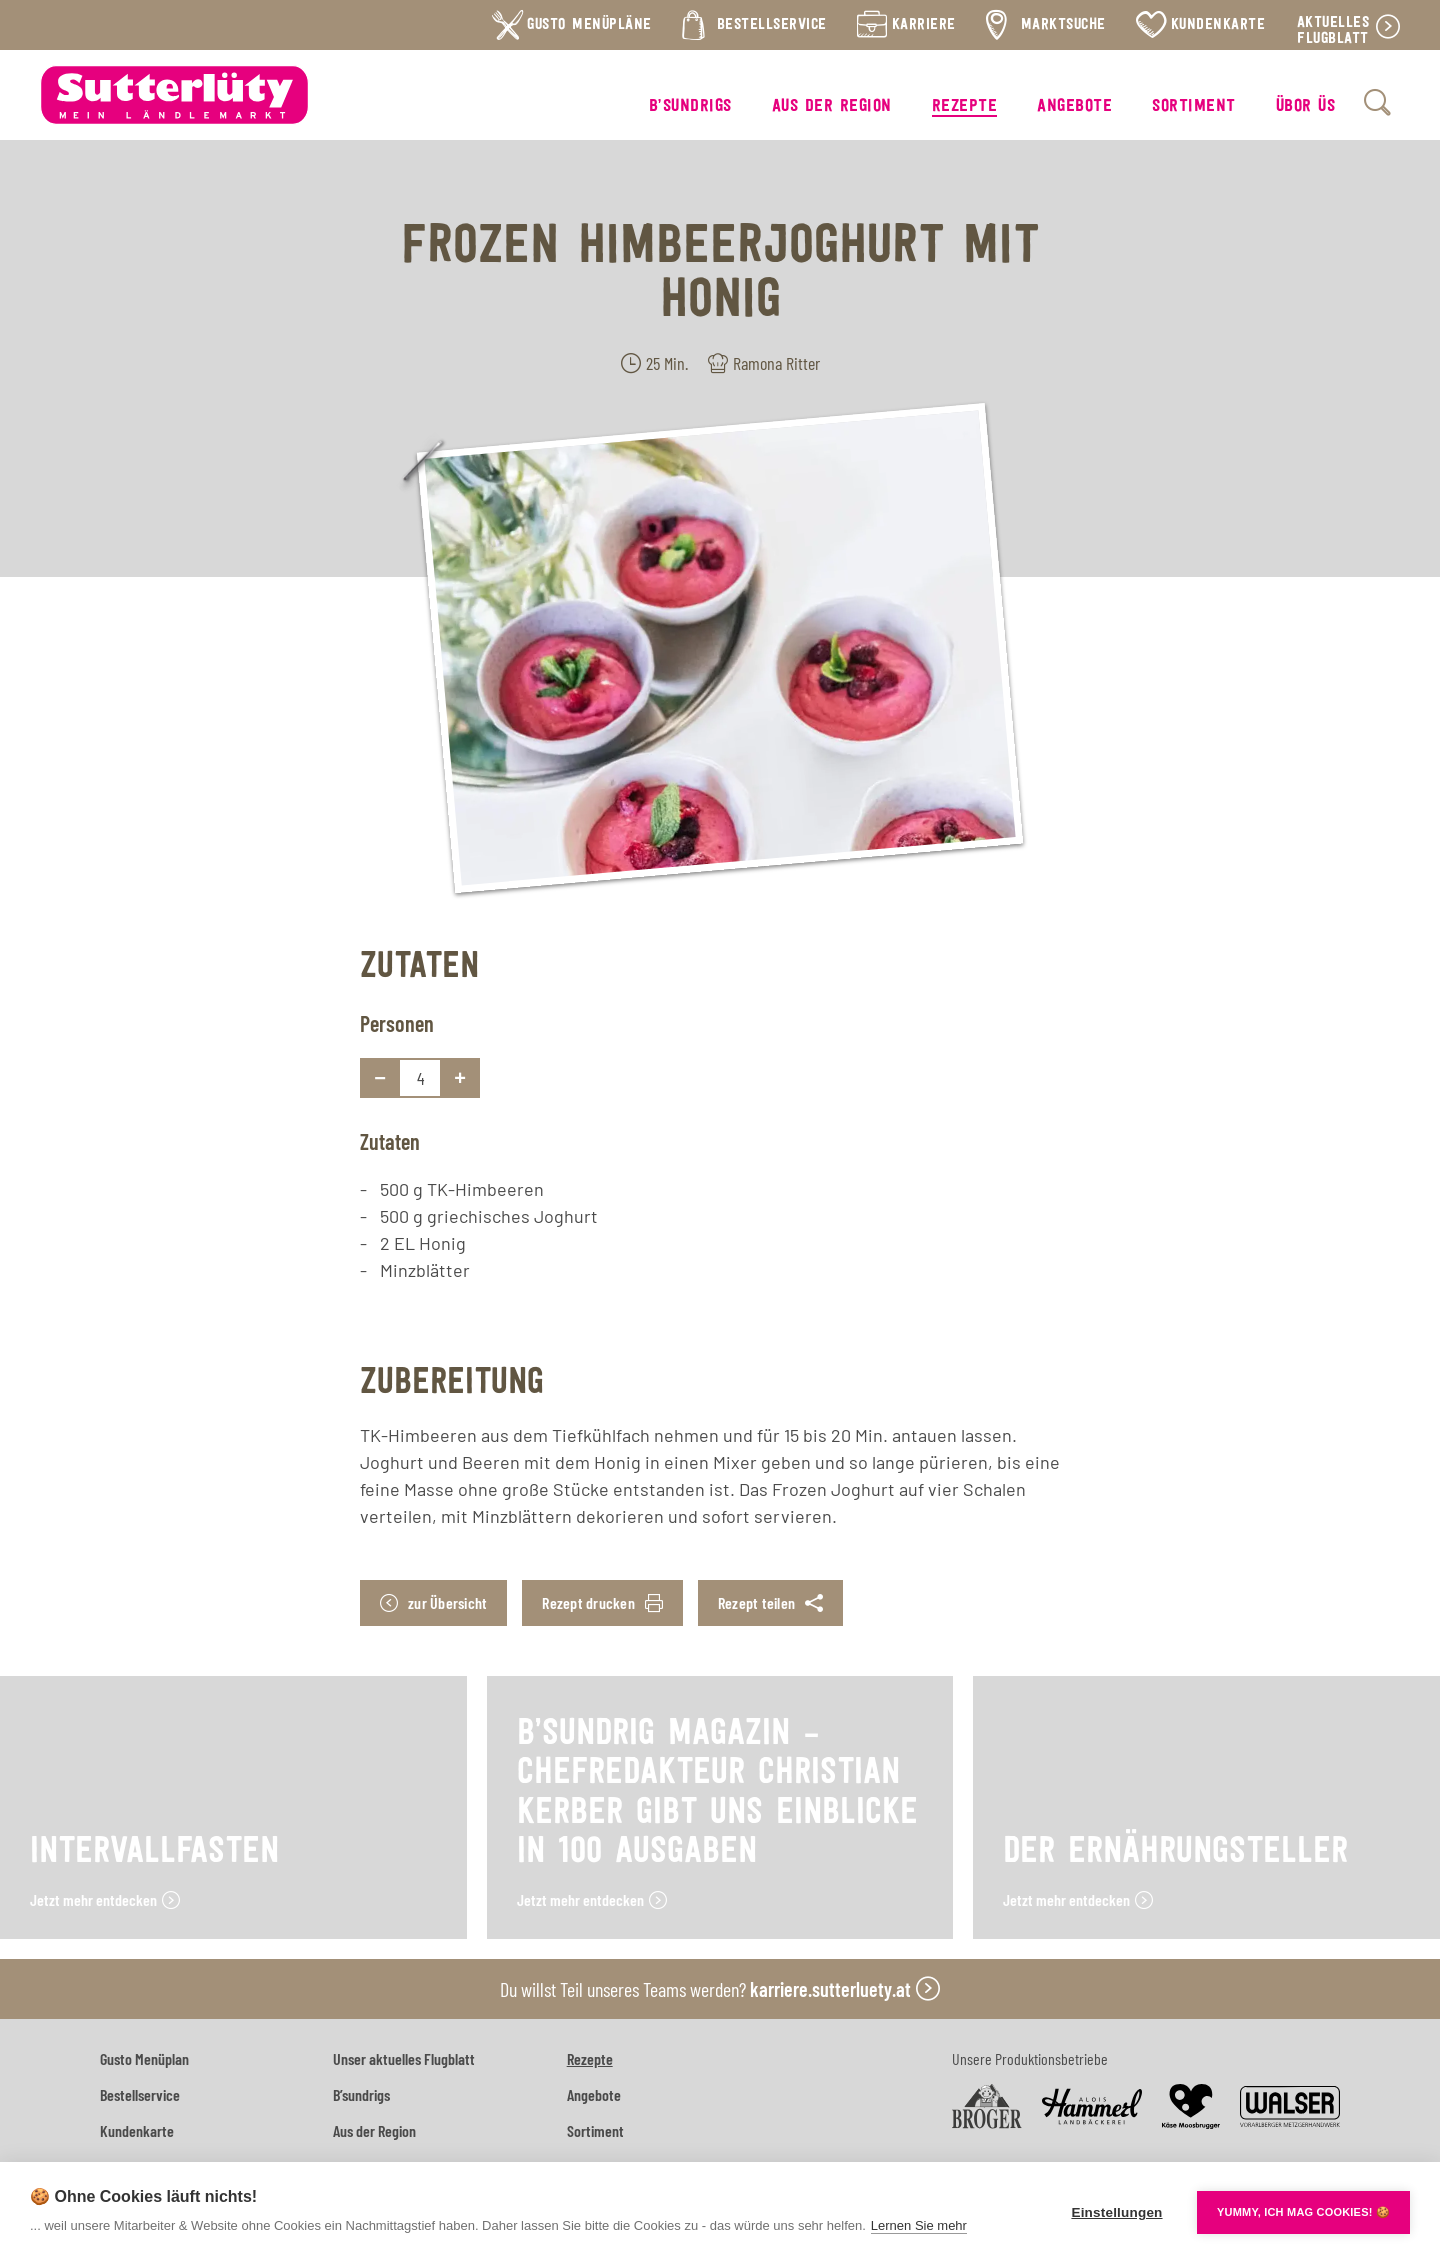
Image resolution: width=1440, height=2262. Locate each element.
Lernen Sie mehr (919, 2225)
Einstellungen (1116, 2212)
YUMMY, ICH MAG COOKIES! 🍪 (1303, 2212)
